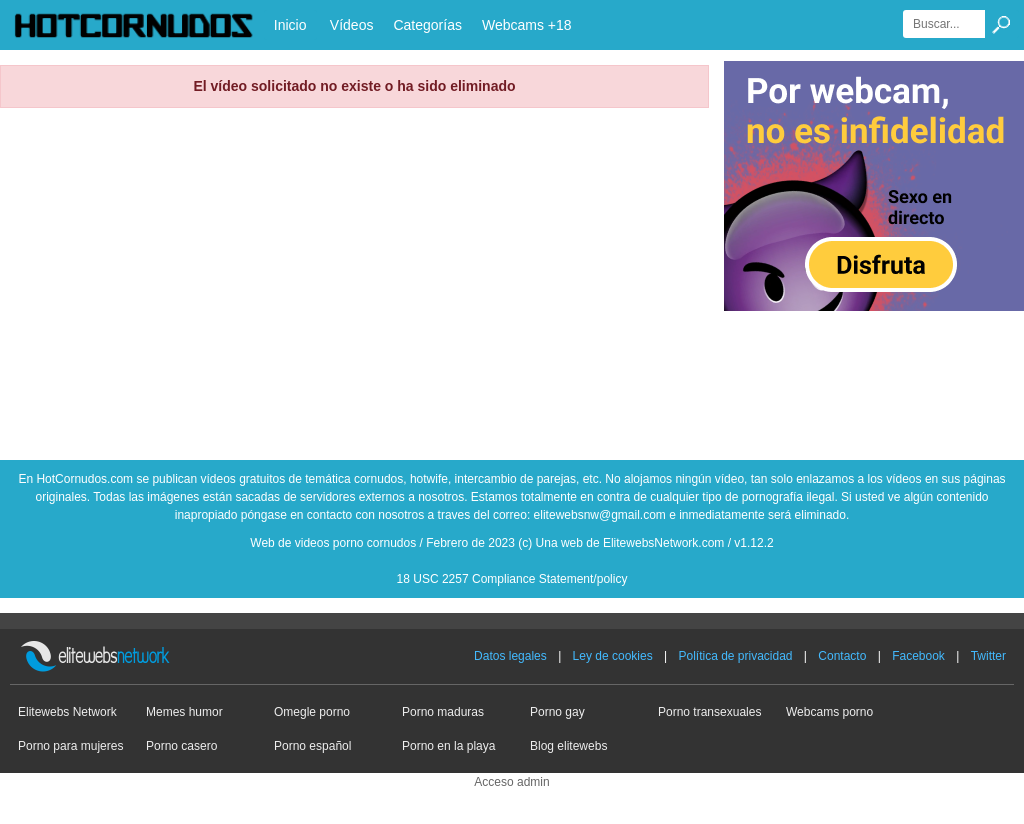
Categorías (427, 25)
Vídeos (352, 25)
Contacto (842, 656)
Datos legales (510, 656)
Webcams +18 (527, 25)
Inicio (290, 25)
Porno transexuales (709, 712)
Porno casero (181, 746)
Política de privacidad (735, 656)
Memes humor (184, 712)
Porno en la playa (448, 746)
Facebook (918, 656)
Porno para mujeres (70, 746)
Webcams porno (829, 712)
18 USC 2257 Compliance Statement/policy (512, 579)
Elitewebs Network (67, 712)
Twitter (988, 656)
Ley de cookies (613, 656)
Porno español (312, 746)
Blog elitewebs (568, 746)
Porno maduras (443, 712)
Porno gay (557, 712)
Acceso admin (511, 782)
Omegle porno (312, 712)
